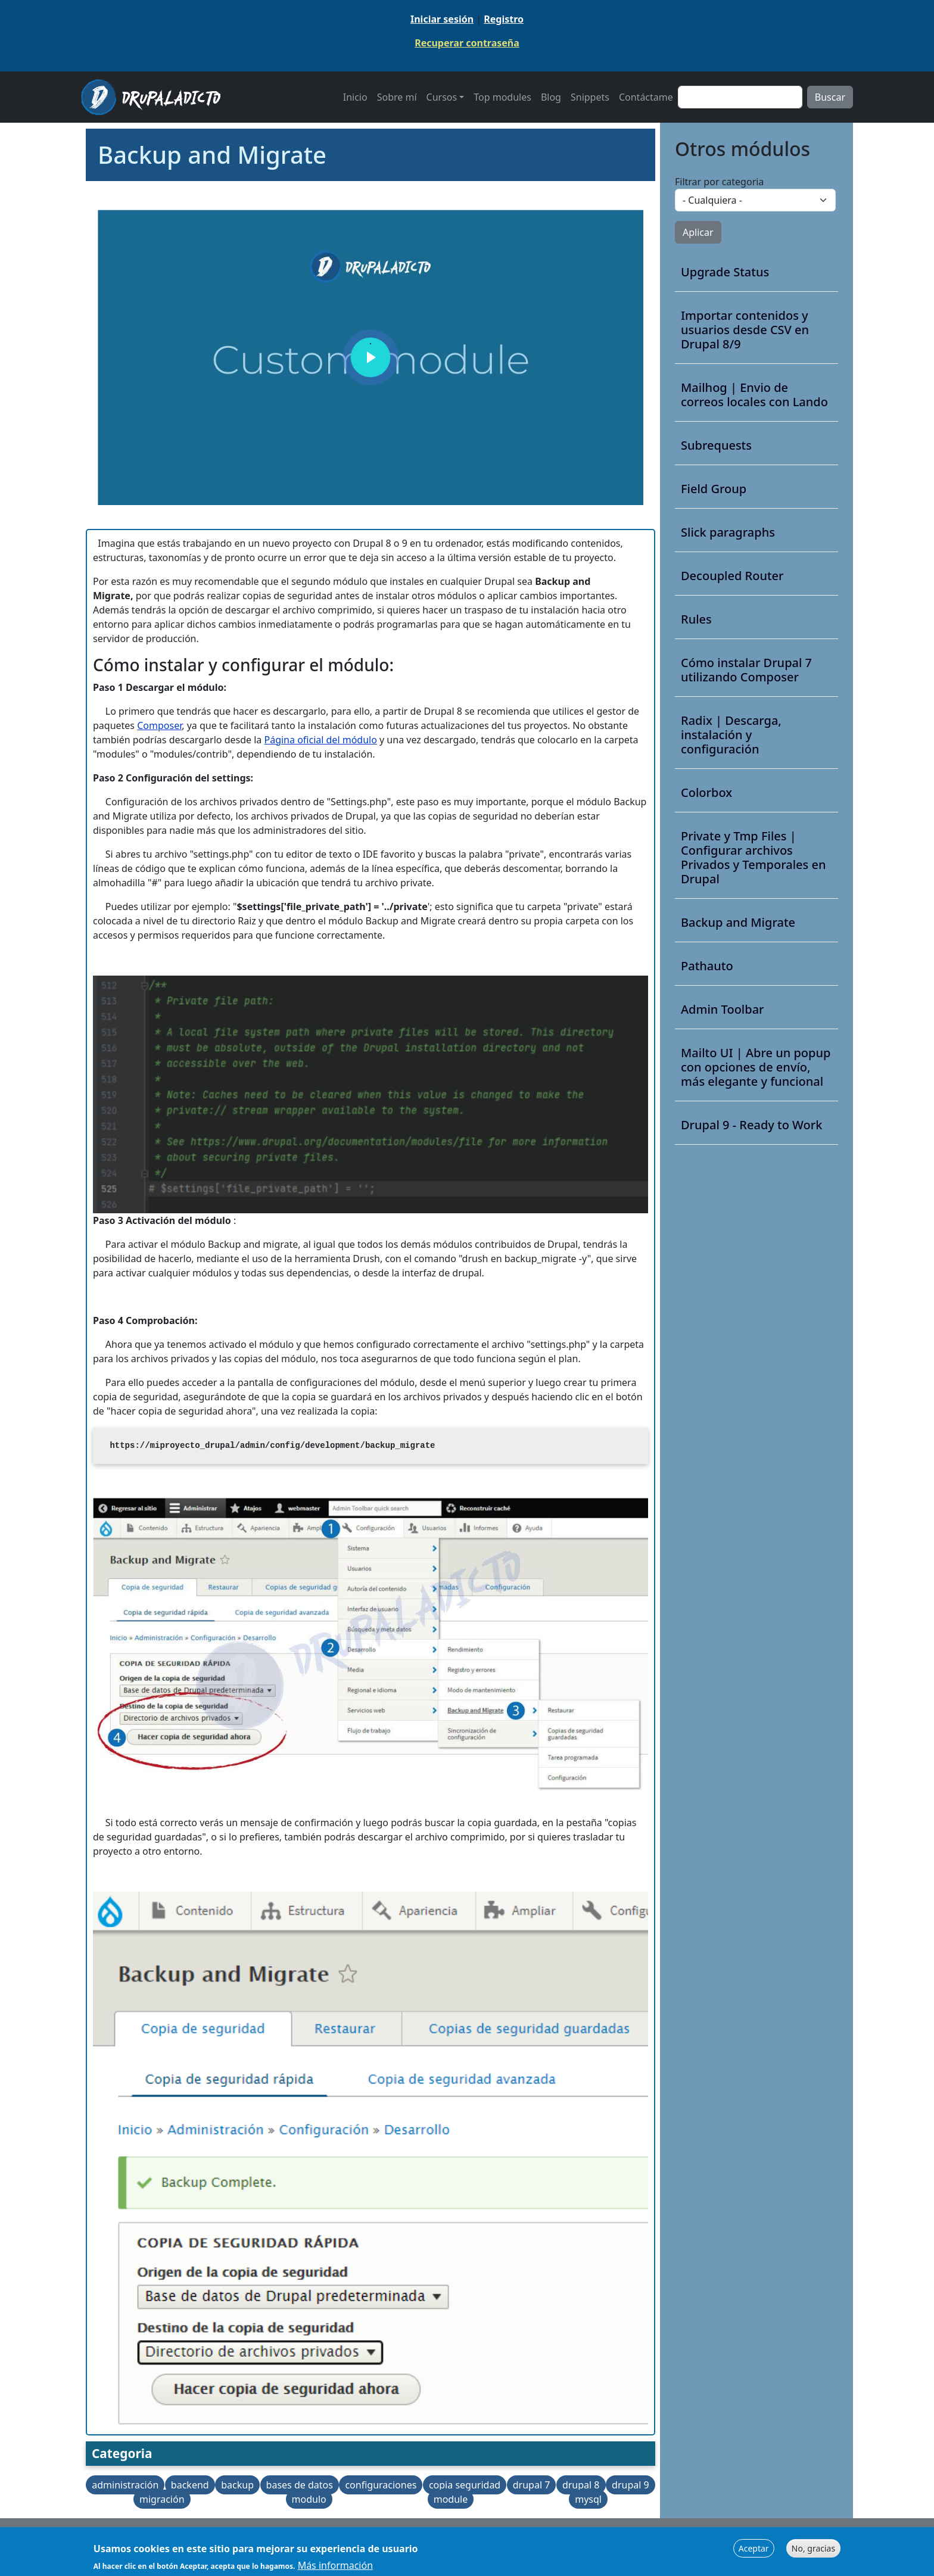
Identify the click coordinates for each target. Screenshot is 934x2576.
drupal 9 (630, 2484)
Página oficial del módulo (320, 739)
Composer (159, 725)
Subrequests (716, 445)
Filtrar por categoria (719, 181)
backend (190, 2484)
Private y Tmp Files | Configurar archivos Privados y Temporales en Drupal (753, 857)
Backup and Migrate (738, 922)
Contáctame (646, 97)
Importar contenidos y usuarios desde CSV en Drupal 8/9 (745, 330)
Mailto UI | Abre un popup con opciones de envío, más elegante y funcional (755, 1067)
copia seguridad (464, 2484)
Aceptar (754, 2548)
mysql (588, 2499)
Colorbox (706, 793)
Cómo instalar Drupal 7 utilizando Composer (746, 670)
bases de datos (299, 2484)
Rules (696, 619)
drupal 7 (531, 2484)
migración (162, 2499)
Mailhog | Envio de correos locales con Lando (754, 395)
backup (237, 2484)
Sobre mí (397, 97)
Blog (551, 97)
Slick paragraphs (728, 532)
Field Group (713, 489)
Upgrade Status (725, 272)
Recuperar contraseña (467, 42)
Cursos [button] (441, 97)
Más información (335, 2565)
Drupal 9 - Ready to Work (751, 1125)
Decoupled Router (732, 576)
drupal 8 (581, 2484)
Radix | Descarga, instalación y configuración (731, 735)
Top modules (502, 97)
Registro (504, 19)
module (451, 2499)
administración (125, 2484)
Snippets (590, 97)
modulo (309, 2499)
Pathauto (707, 966)
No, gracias (813, 2548)
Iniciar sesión (442, 19)
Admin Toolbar (722, 1009)
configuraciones (380, 2484)
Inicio (355, 97)
